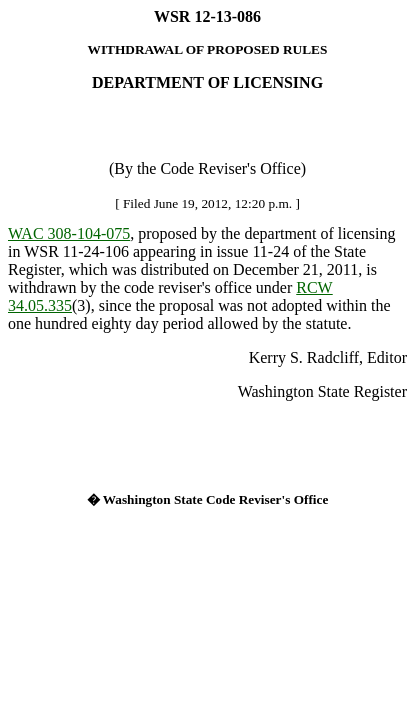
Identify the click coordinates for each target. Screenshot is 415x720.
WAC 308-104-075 (69, 233)
